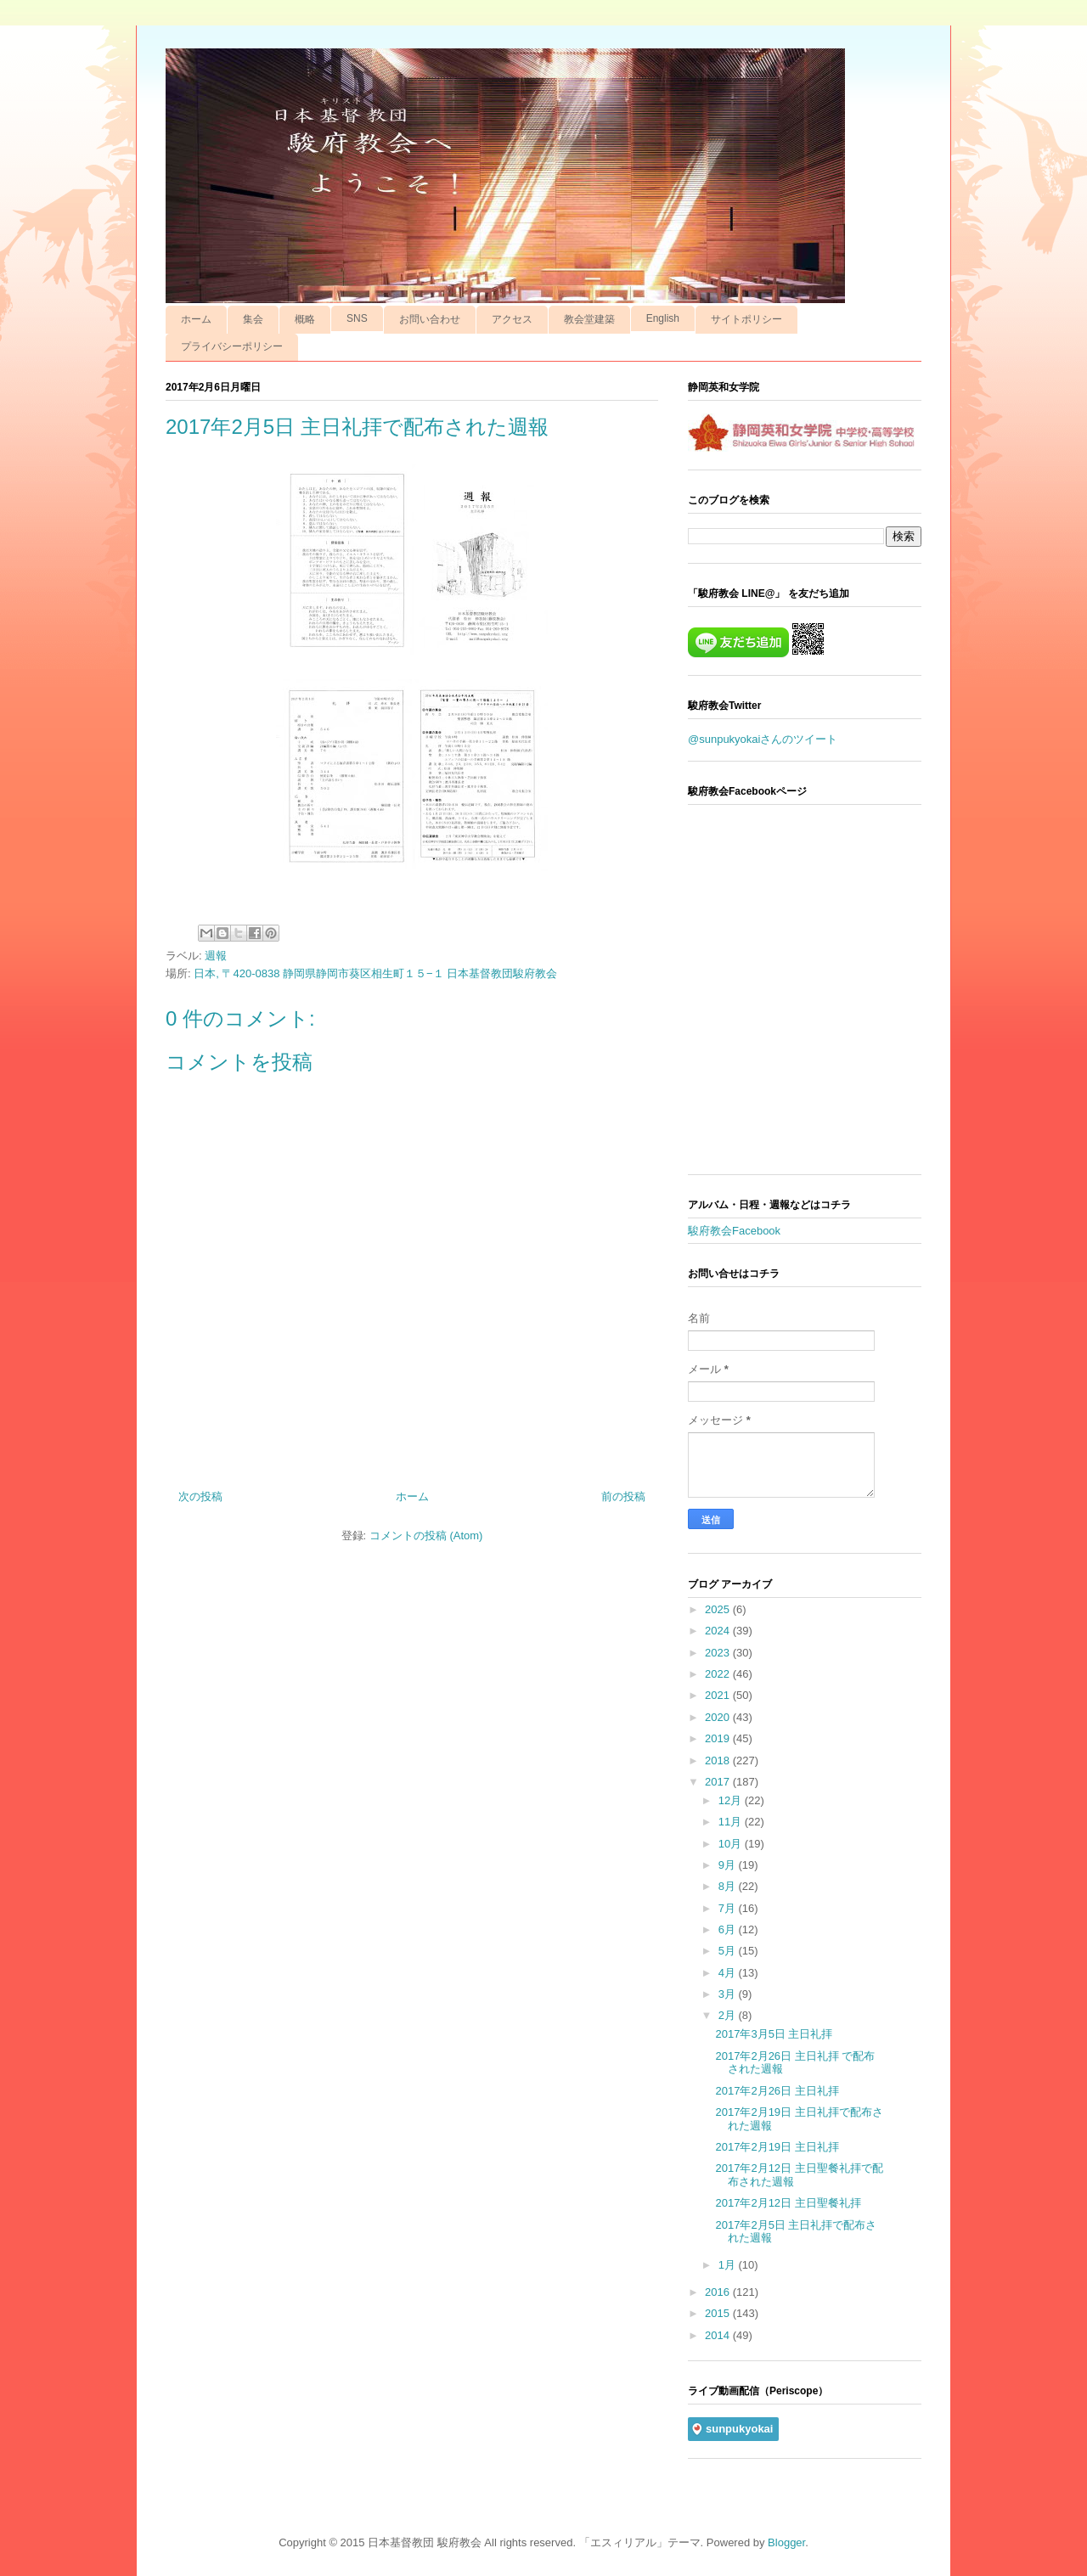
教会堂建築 (589, 319)
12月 (731, 1800)
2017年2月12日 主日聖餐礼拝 (787, 2202)
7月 (728, 1908)
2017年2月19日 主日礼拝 (776, 2146)
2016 (719, 2292)
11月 (731, 1821)
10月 (731, 1843)
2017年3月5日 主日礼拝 (773, 2034)
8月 (728, 1886)
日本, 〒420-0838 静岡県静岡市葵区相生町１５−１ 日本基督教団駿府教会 (375, 973)
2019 (719, 1738)
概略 (305, 319)
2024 (719, 1630)
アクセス (512, 319)
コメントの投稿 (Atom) (426, 1535)
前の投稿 (623, 1496)
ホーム (196, 319)
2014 (719, 2335)
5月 (728, 1950)
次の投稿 (200, 1496)
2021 (719, 1695)
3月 (728, 1994)
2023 (719, 1652)
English (662, 318)
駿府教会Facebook (734, 1230)
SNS (357, 318)
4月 (728, 1972)
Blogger (786, 2542)
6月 (728, 1929)
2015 (719, 2313)
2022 (719, 1674)
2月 (728, 2015)
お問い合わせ (429, 319)
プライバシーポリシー (232, 346)
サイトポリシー (746, 319)
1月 (728, 2264)
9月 (728, 1865)
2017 (719, 1781)
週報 (216, 955)
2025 (719, 1609)
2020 (719, 1717)
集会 (253, 319)
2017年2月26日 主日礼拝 (776, 2090)
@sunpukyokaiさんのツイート (762, 739)
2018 (719, 1760)
